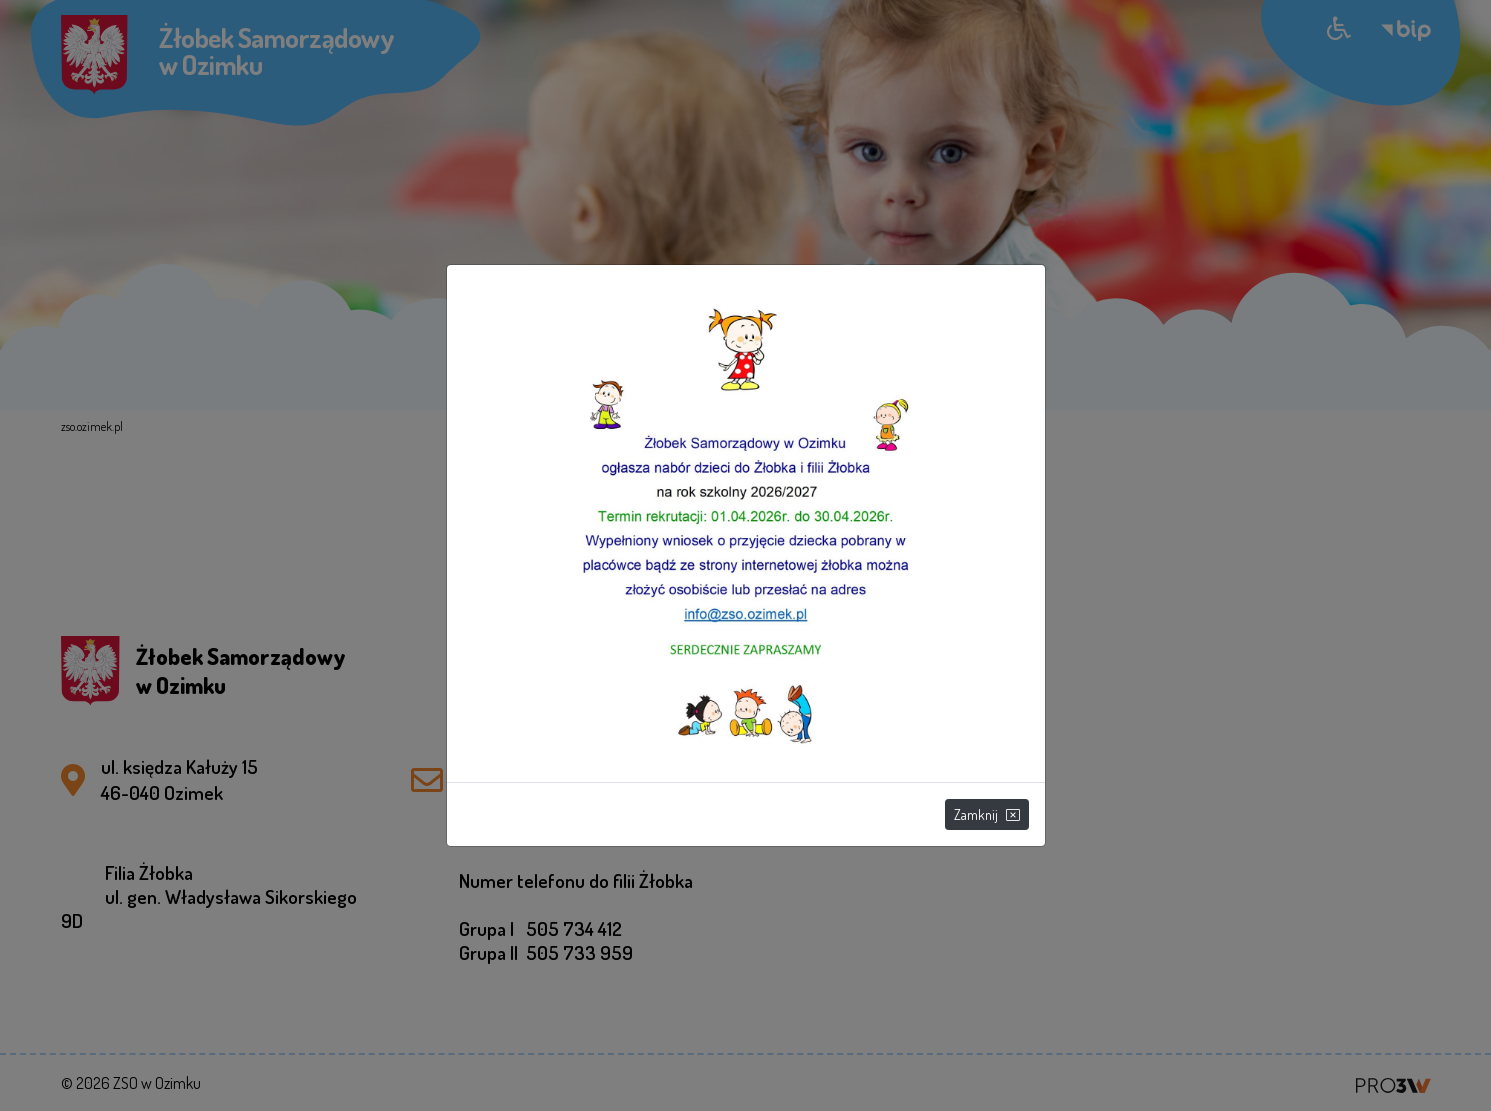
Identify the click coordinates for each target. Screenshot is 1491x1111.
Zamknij (987, 814)
